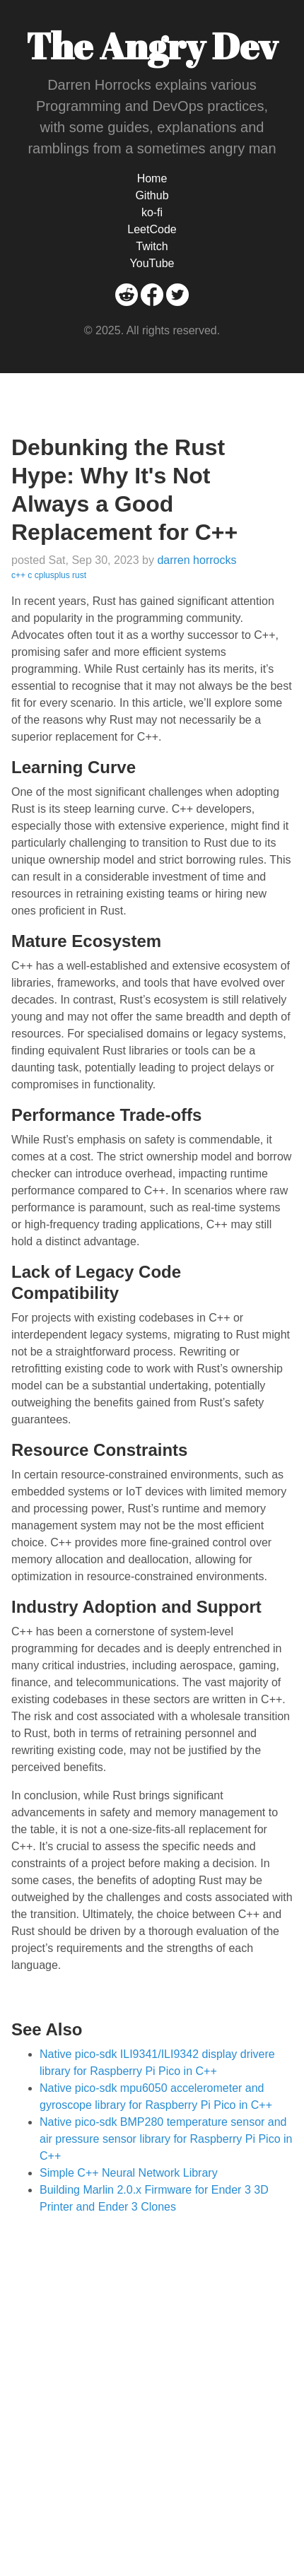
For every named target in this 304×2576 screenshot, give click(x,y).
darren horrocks (196, 560)
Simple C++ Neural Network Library (129, 2173)
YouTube (152, 263)
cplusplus (52, 575)
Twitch (152, 246)
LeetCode (151, 229)
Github (151, 195)
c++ (18, 575)
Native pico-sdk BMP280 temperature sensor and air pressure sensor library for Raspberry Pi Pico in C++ (166, 2139)
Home (152, 178)
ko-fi (152, 212)
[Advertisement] (152, 2379)
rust (79, 575)
